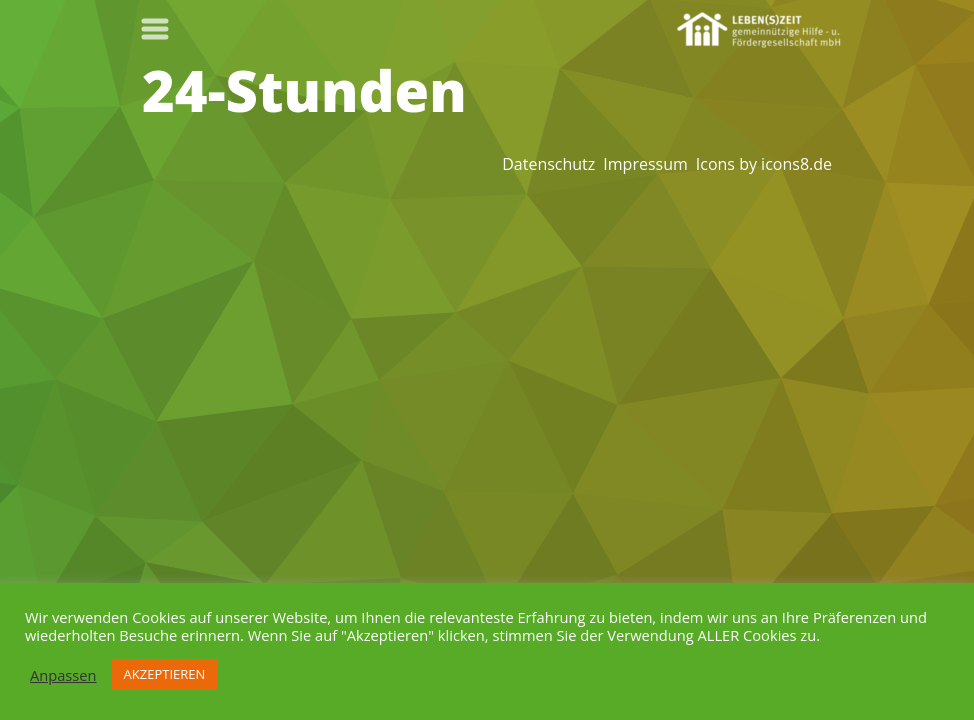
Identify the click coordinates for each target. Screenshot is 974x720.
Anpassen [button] (63, 675)
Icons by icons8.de (764, 164)
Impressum (645, 164)
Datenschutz (548, 164)
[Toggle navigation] (155, 29)
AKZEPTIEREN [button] (165, 674)
